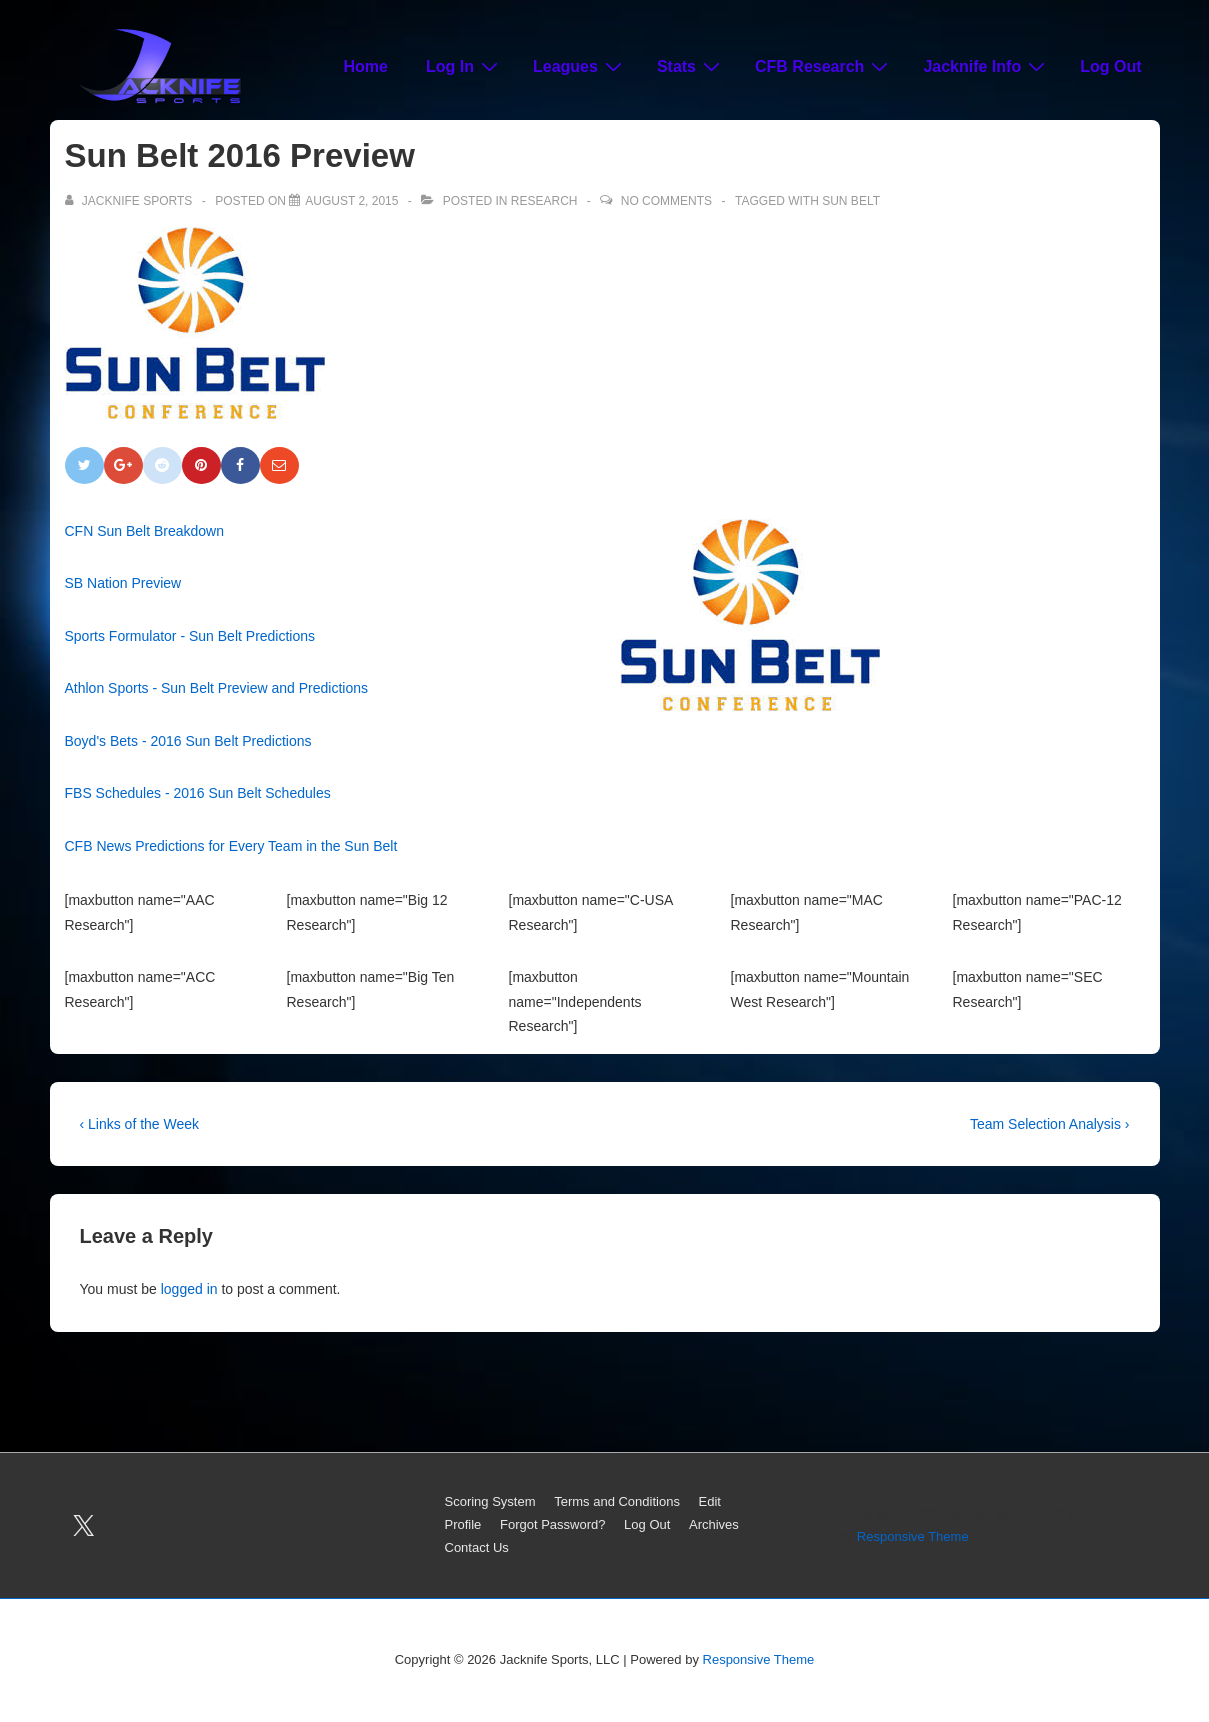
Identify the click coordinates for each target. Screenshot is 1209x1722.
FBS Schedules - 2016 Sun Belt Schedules (198, 793)
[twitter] (84, 1526)
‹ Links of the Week (140, 1124)
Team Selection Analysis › (1050, 1124)
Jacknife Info (986, 66)
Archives (714, 1524)
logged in (189, 1289)
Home (366, 66)
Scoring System (490, 1501)
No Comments (666, 201)
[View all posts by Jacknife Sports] (130, 201)
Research (544, 201)
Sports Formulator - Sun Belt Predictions (190, 636)
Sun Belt (851, 201)
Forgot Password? (553, 1524)
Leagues (580, 66)
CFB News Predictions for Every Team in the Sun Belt (231, 846)
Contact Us (477, 1547)
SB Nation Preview (123, 583)
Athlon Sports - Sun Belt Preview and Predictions (217, 688)
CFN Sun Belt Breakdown (145, 531)
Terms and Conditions (617, 1501)
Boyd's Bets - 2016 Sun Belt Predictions (188, 741)
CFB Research (824, 66)
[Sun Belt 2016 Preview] (351, 201)
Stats (691, 66)
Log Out (1110, 66)
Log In (464, 66)
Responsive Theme (913, 1536)
